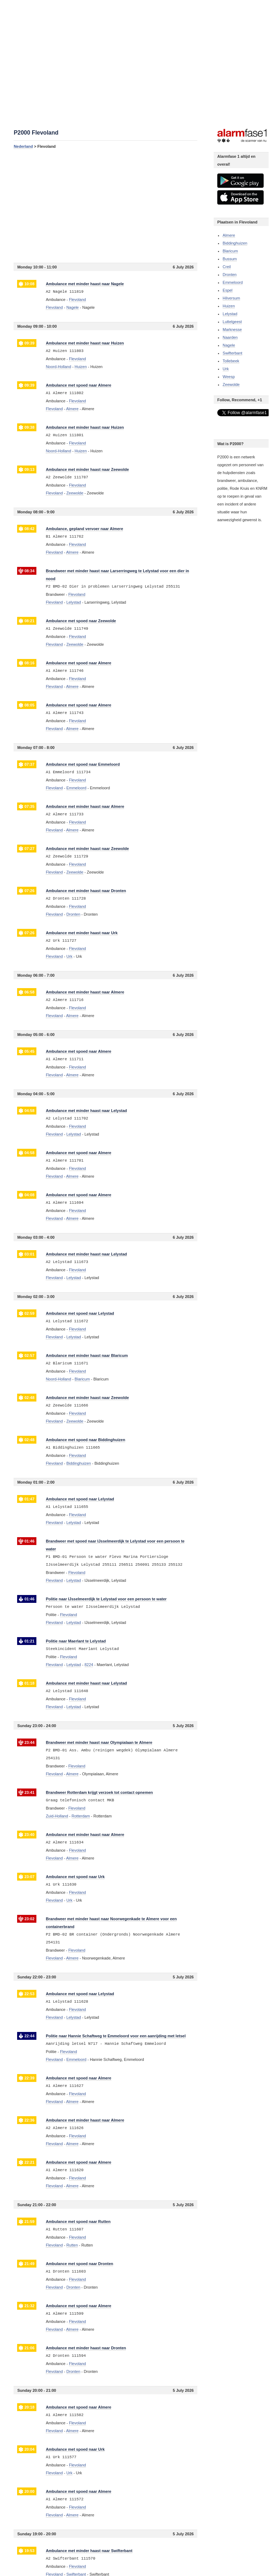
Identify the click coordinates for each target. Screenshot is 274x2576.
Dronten (230, 274)
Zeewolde (231, 384)
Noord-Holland (58, 366)
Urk (226, 369)
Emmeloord (233, 282)
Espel (228, 290)
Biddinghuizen (235, 243)
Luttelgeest (232, 322)
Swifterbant (232, 353)
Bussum (230, 259)
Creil (227, 267)
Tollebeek (231, 361)
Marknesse (232, 329)
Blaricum (230, 251)
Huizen (229, 306)
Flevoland (54, 307)
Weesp (229, 376)
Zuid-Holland (57, 1816)
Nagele (229, 345)
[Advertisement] (105, 206)
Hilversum (231, 298)
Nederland (23, 146)
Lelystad (230, 314)
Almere (229, 235)
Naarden (230, 337)
